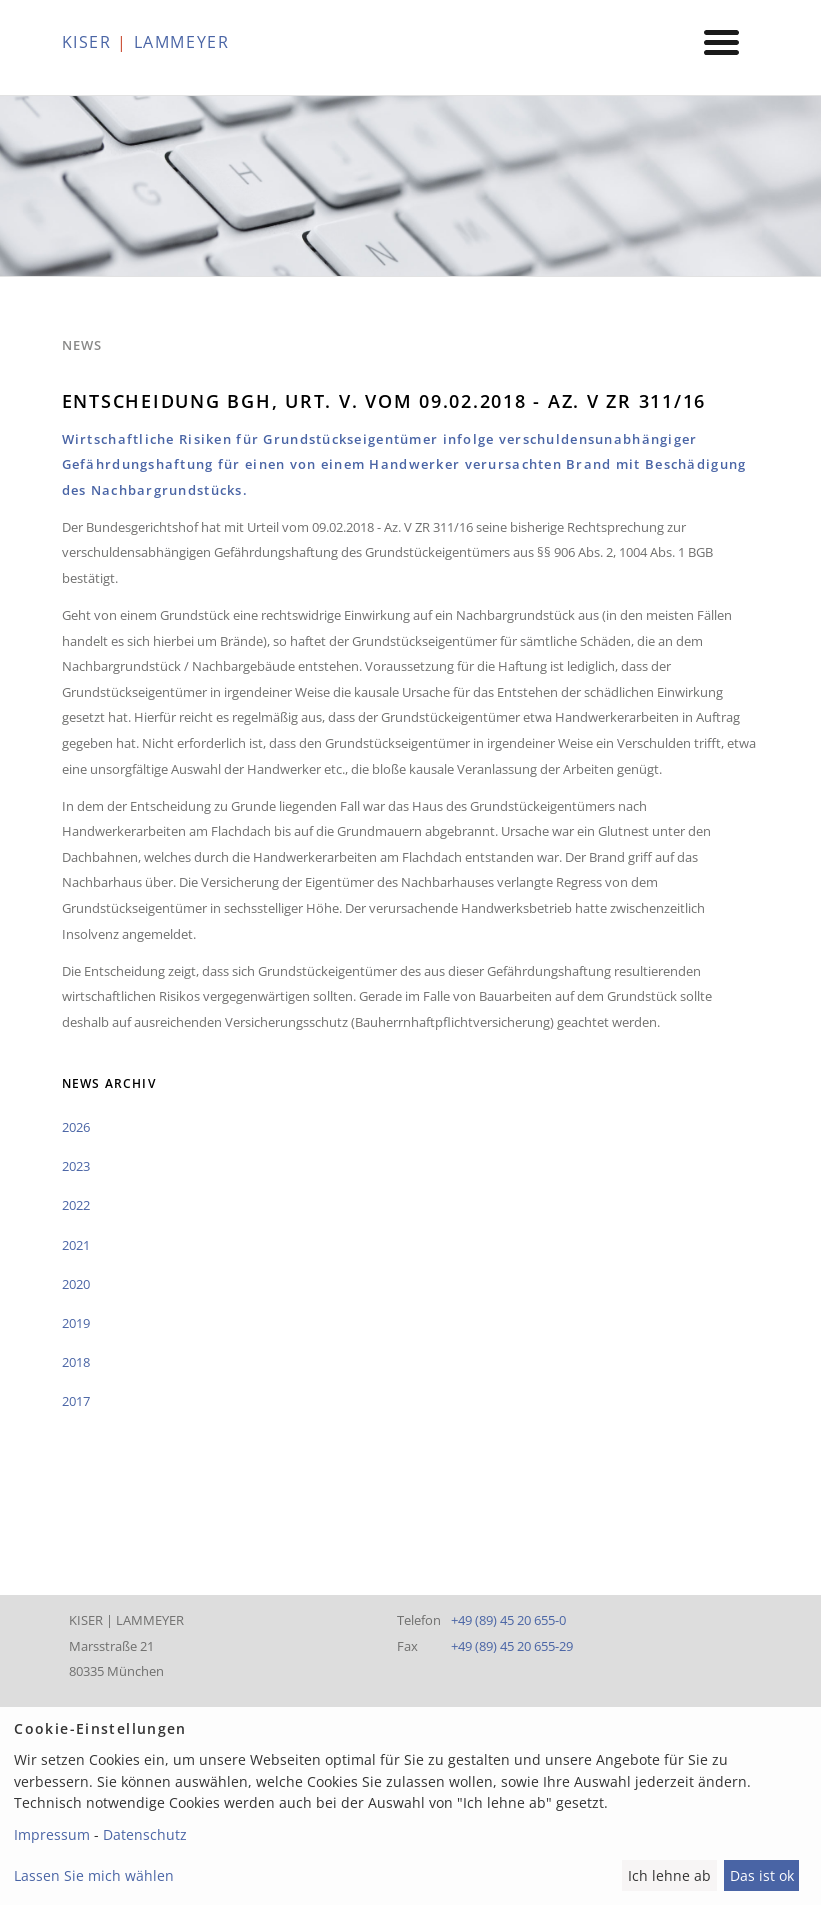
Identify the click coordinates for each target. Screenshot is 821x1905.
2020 (76, 1284)
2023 (76, 1166)
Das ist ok (762, 1875)
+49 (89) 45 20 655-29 (512, 1646)
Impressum (52, 1834)
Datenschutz (145, 1834)
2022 (76, 1205)
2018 (76, 1362)
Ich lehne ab (669, 1875)
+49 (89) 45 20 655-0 (508, 1620)
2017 (76, 1401)
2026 (76, 1127)
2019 (76, 1323)
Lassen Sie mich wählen (94, 1875)
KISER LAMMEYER (146, 42)
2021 (76, 1245)
